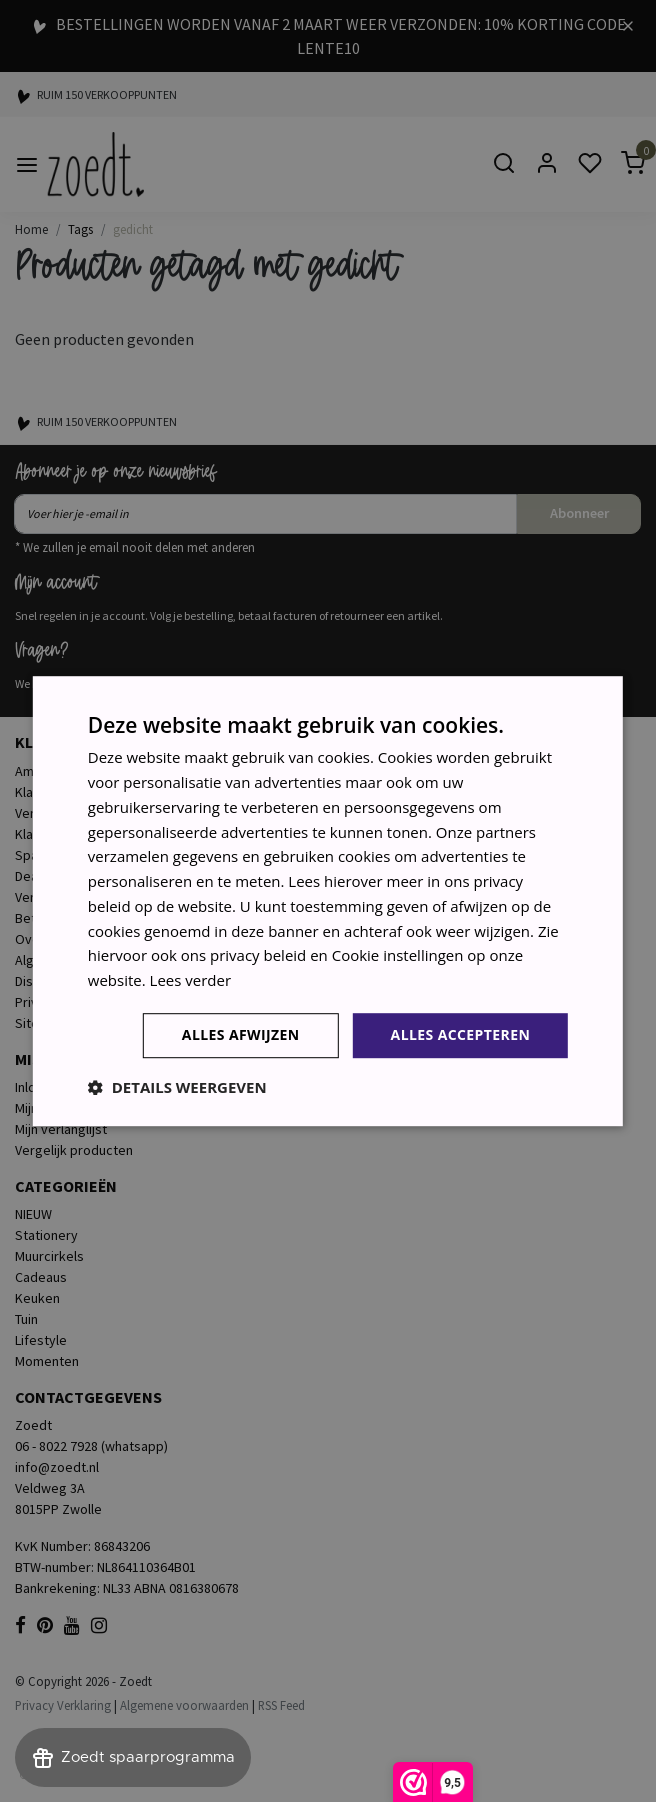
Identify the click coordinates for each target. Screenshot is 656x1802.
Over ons (42, 939)
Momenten (47, 1361)
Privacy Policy (56, 1002)
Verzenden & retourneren (91, 813)
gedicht (133, 229)
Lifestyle (41, 1340)
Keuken (37, 1298)
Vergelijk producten (74, 1150)
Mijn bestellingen (65, 1108)
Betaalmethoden (65, 918)
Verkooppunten (61, 897)
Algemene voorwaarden (87, 960)
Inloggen (41, 1087)
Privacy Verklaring (63, 1705)
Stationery (46, 1235)
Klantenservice (60, 792)
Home (31, 229)
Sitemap (40, 1023)
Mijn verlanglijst (61, 1129)
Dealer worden (59, 876)
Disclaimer (46, 981)
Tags (80, 229)
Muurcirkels (49, 1256)
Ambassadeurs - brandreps (96, 771)
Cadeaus (41, 1277)
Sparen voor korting (75, 855)
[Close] (628, 24)
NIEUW (33, 1214)
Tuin (26, 1319)
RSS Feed (281, 1705)
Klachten (41, 834)
